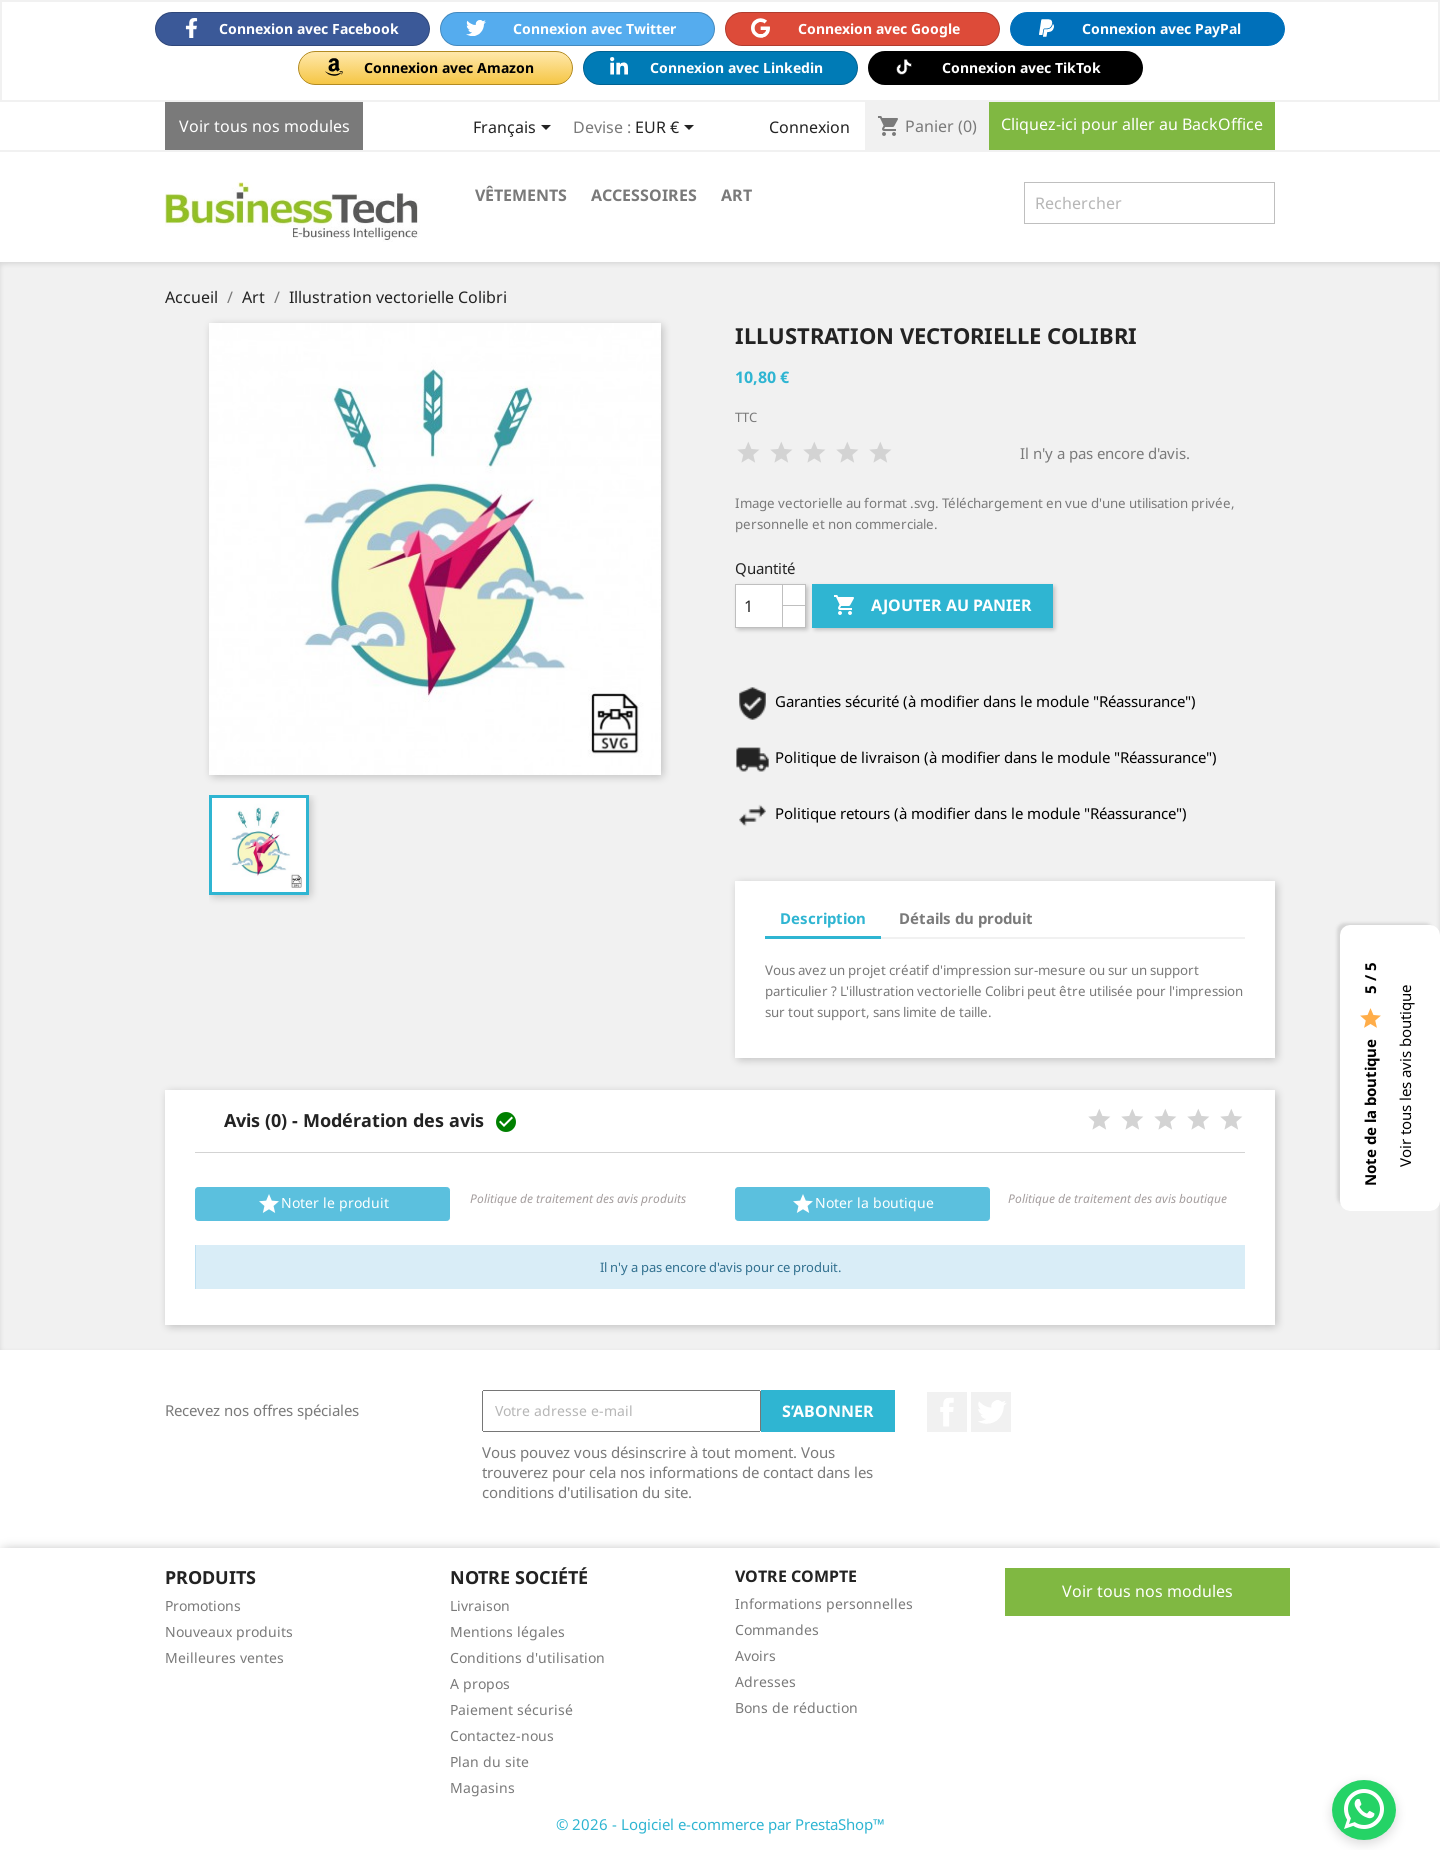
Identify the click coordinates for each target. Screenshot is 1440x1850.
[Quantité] (759, 606)
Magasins (482, 1787)
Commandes (777, 1629)
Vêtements (521, 195)
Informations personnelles (824, 1603)
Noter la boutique (862, 1204)
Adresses (765, 1681)
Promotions (203, 1605)
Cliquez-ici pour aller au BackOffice (1132, 124)
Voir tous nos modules (264, 126)
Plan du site (489, 1761)
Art (736, 195)
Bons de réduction (796, 1707)
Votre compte (796, 1576)
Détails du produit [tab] (966, 918)
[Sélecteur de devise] (668, 129)
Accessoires (644, 195)
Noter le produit (323, 1204)
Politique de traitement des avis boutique (1117, 1198)
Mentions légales (507, 1631)
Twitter (991, 1412)
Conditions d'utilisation (527, 1657)
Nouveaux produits (229, 1631)
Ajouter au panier (932, 606)
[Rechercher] (1149, 203)
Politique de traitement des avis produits (578, 1198)
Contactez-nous (502, 1735)
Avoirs (755, 1655)
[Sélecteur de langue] (515, 129)
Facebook (947, 1412)
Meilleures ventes (224, 1657)
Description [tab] (823, 918)
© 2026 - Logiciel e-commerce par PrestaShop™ (720, 1824)
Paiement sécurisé (511, 1709)
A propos (480, 1683)
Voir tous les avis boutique (1405, 1076)
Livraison (480, 1605)
